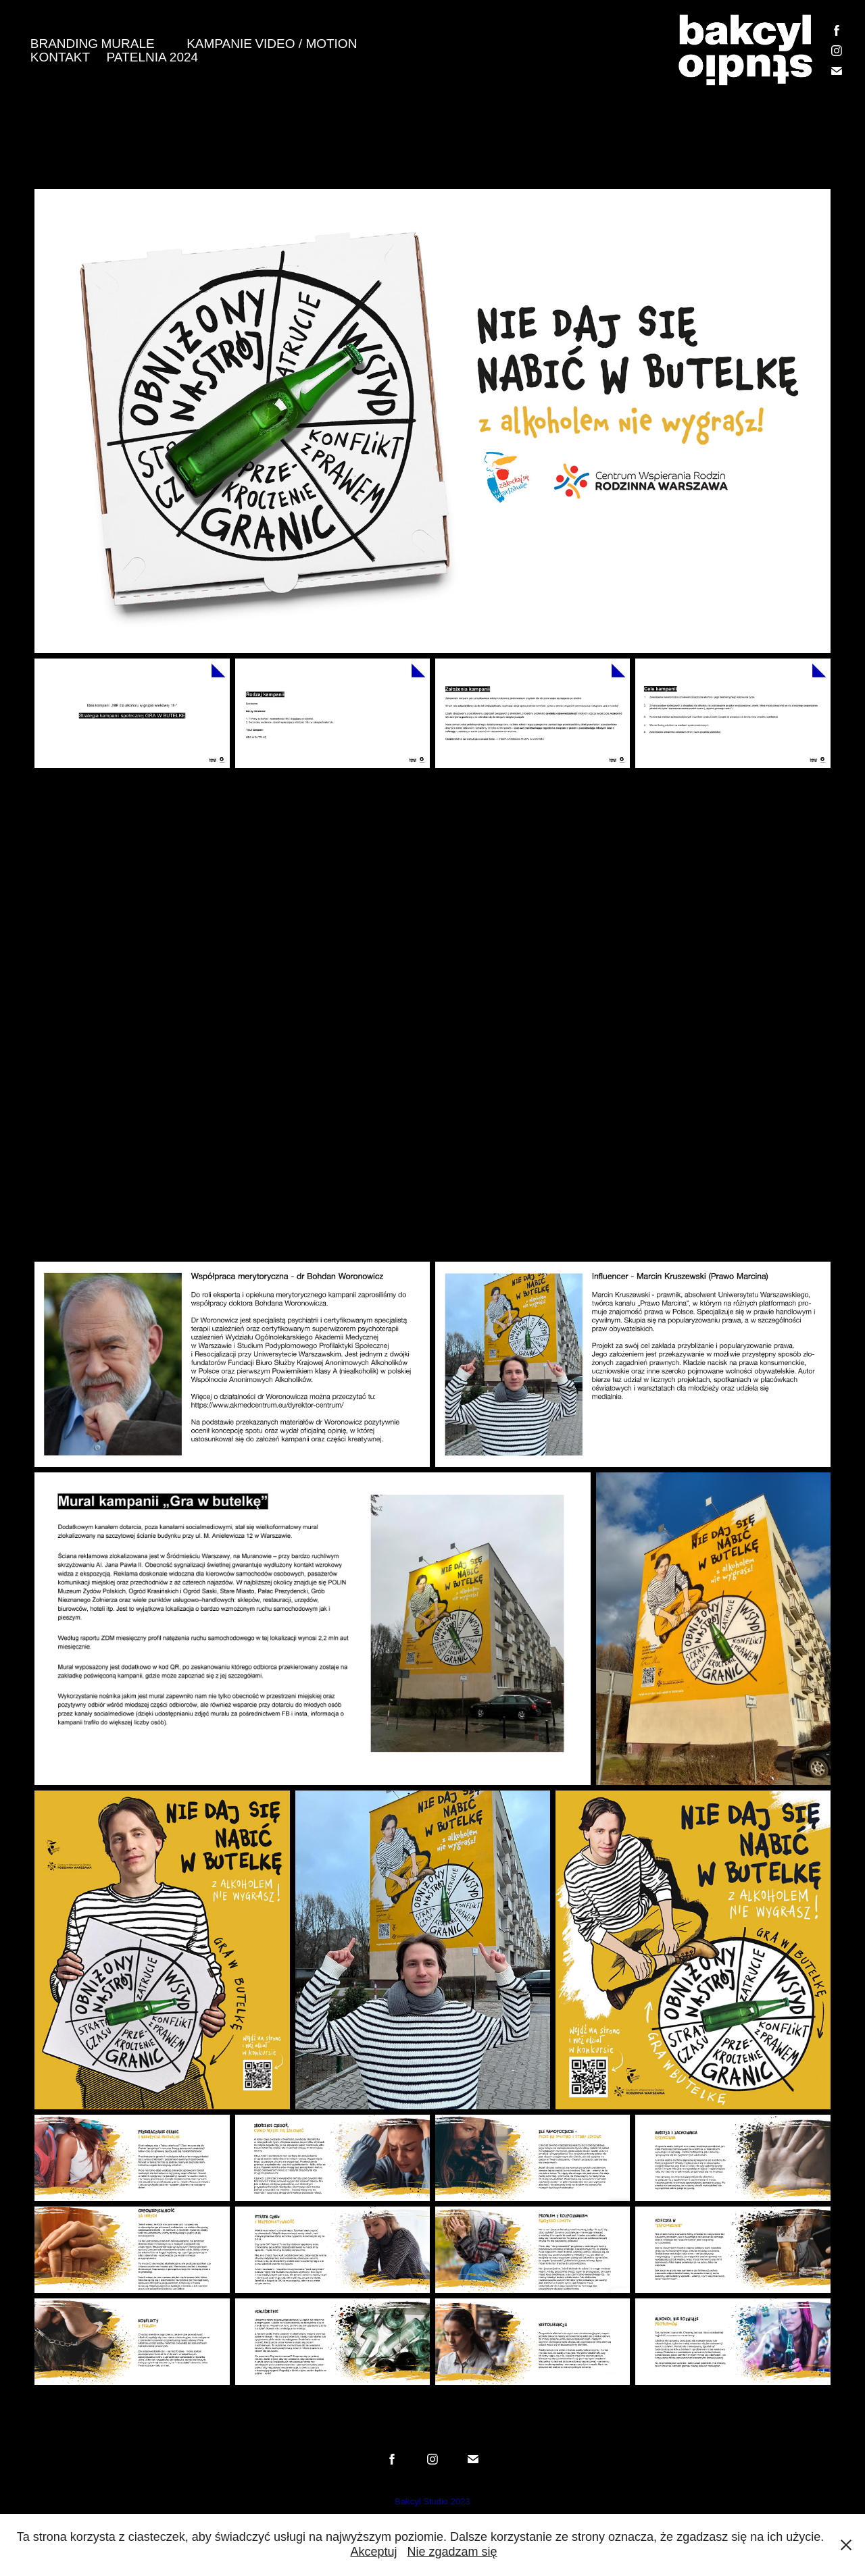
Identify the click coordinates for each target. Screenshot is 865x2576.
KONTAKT (60, 57)
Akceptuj (373, 2551)
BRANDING (64, 43)
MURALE (128, 43)
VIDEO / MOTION (306, 43)
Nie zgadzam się (452, 2551)
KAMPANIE (219, 43)
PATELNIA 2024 (153, 57)
